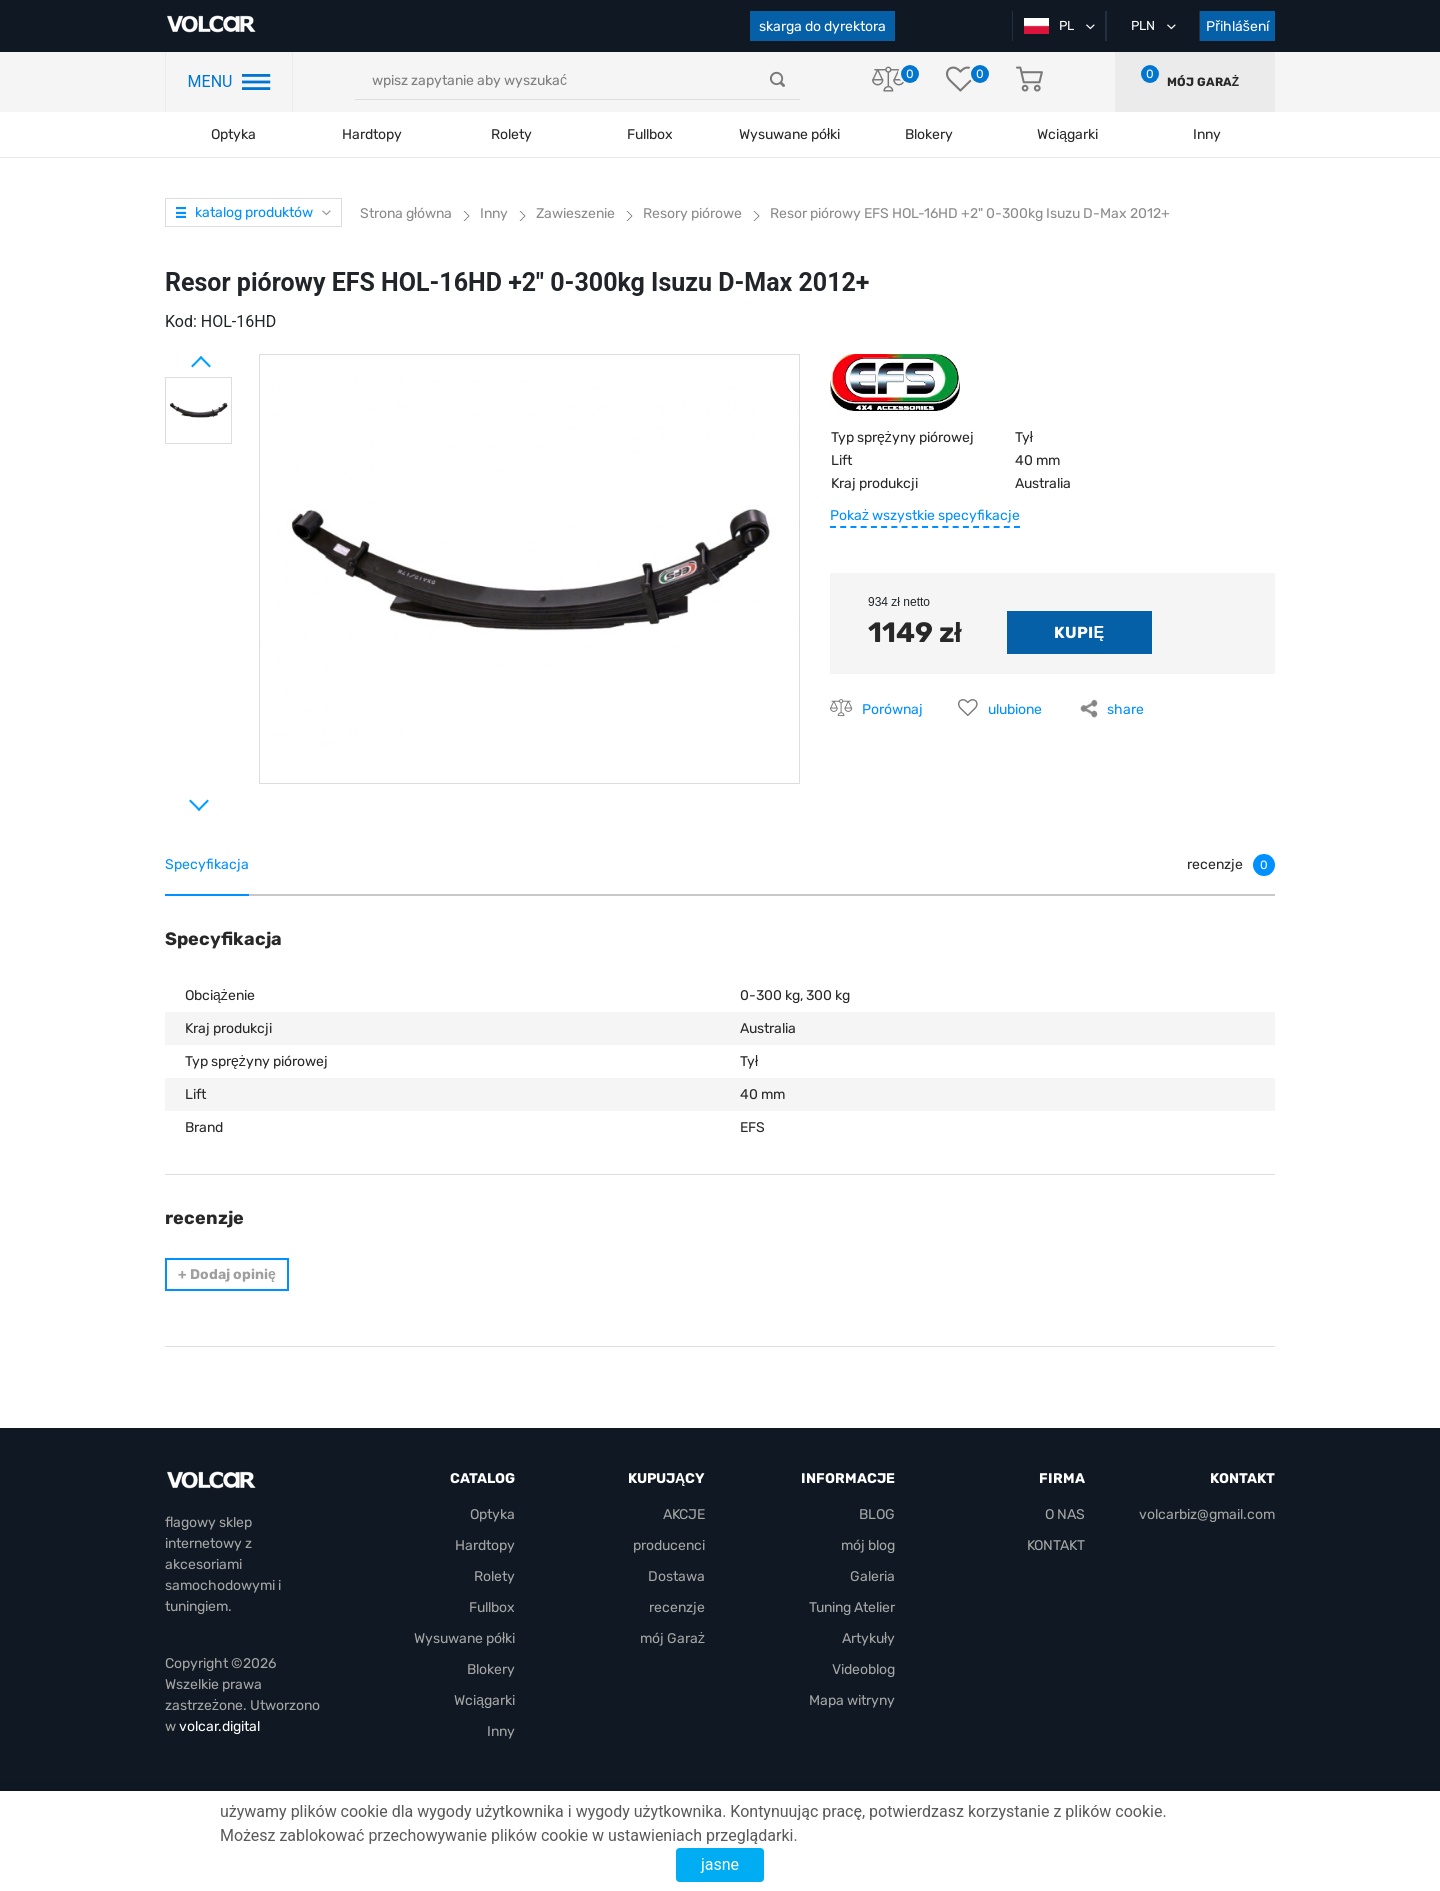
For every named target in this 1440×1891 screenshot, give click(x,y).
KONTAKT (1056, 1545)
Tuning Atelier (852, 1607)
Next (175, 797)
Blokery (491, 1669)
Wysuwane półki (789, 134)
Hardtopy (372, 134)
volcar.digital (219, 1726)
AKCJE (684, 1514)
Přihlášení (1237, 26)
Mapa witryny (852, 1700)
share (1125, 709)
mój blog (868, 1545)
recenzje (677, 1607)
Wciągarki (484, 1700)
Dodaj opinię (227, 1274)
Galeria (872, 1576)
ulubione (1015, 709)
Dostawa (676, 1576)
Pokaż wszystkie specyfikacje (925, 515)
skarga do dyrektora (822, 26)
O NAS (1065, 1514)
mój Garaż (1203, 82)
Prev (175, 354)
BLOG (877, 1514)
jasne (720, 1864)
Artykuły (868, 1638)
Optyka (233, 134)
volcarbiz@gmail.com (1207, 1514)
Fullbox (650, 134)
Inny (501, 1731)
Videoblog (863, 1669)
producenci (669, 1545)
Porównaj (892, 709)
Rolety (511, 134)
